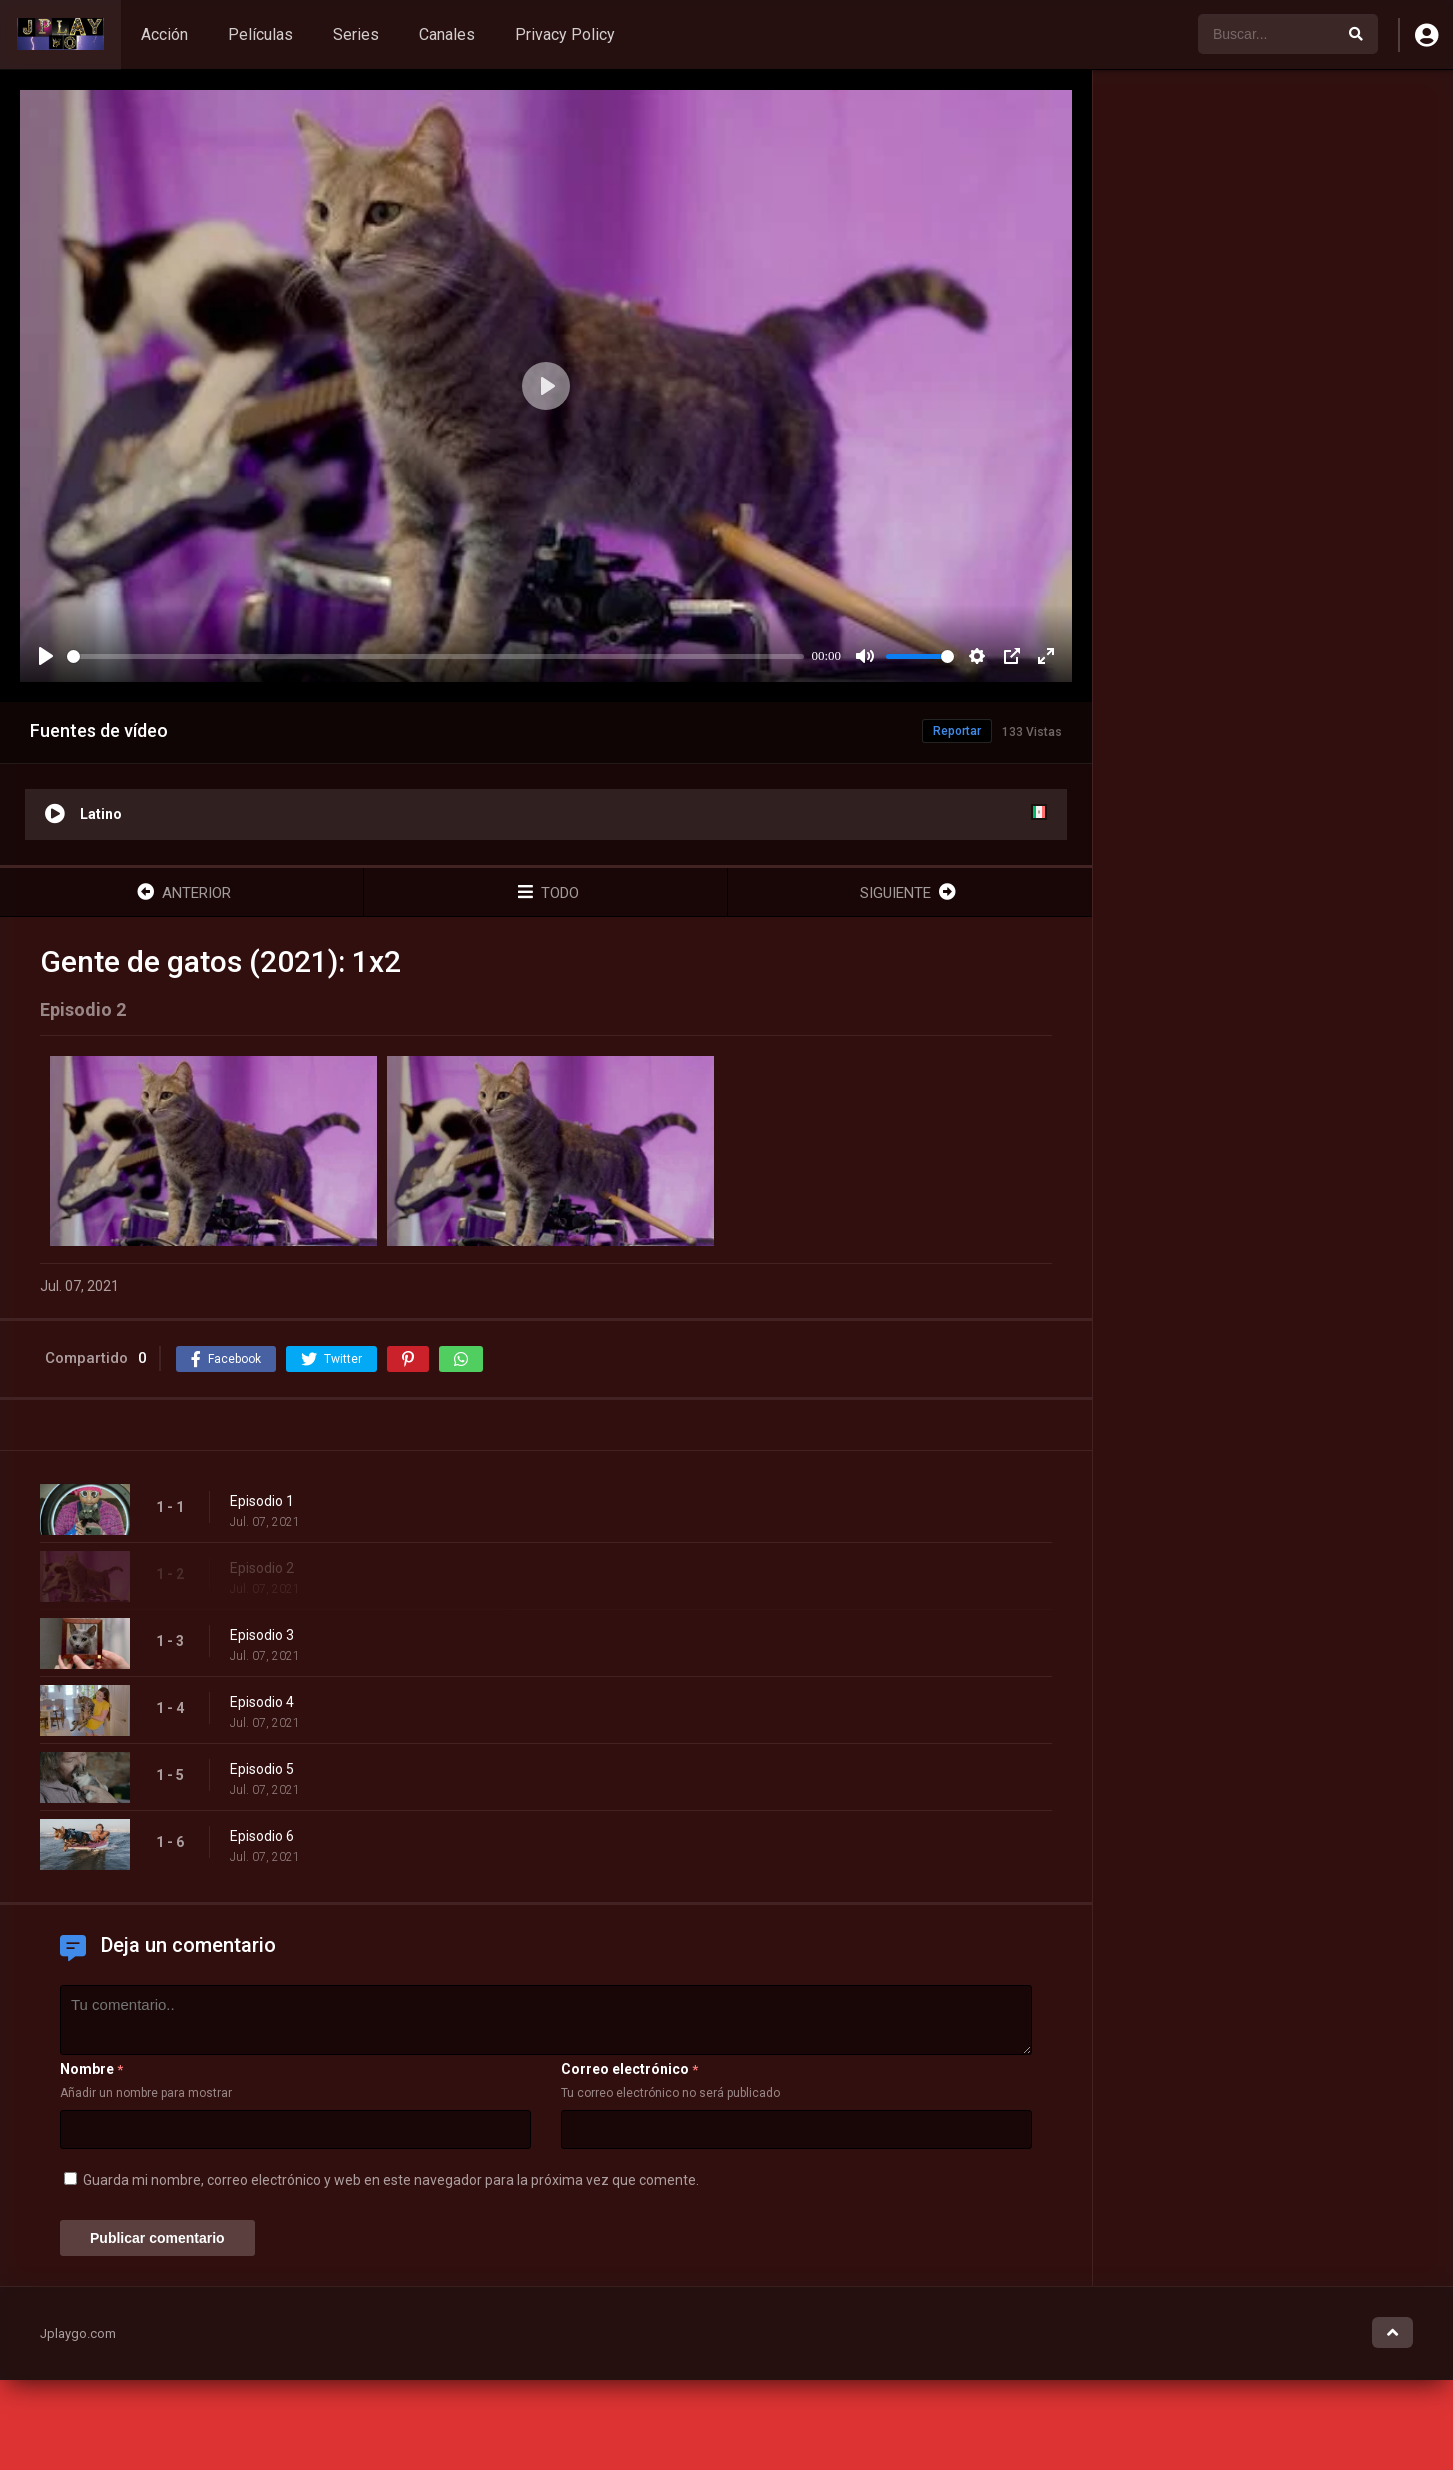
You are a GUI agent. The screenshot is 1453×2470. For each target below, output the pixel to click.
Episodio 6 (262, 1836)
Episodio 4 (262, 1702)
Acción (164, 34)
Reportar (957, 731)
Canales (447, 34)
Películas (260, 34)
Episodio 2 (262, 1568)
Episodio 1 (262, 1501)
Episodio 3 (262, 1635)
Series (356, 34)
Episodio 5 (262, 1769)
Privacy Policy (565, 34)
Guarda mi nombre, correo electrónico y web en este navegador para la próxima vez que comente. (391, 2180)
